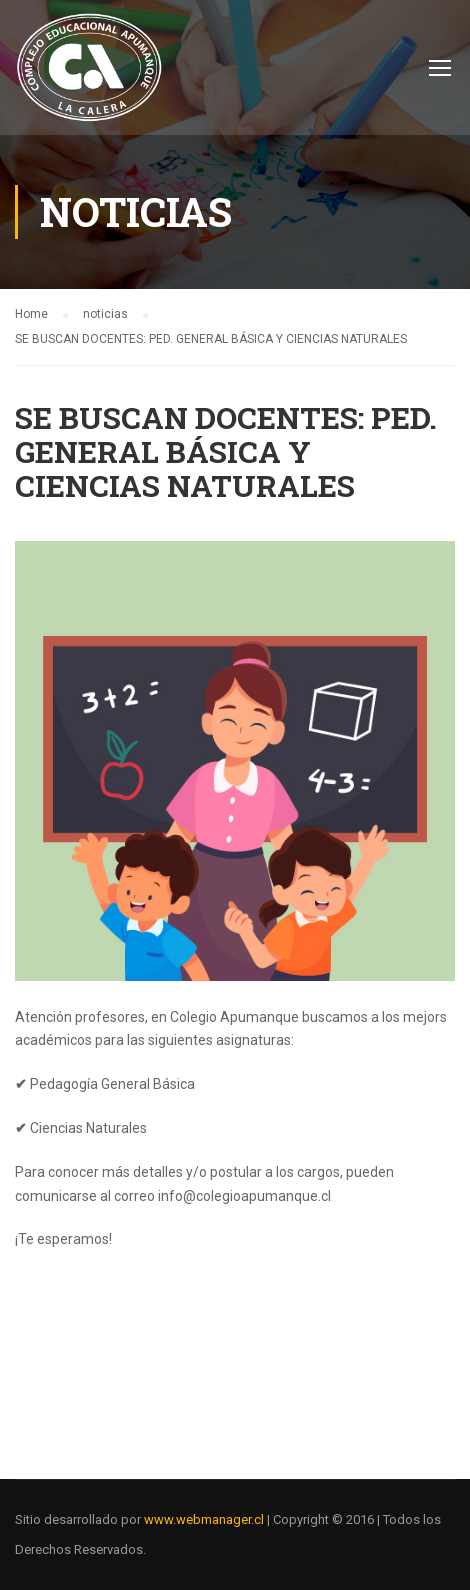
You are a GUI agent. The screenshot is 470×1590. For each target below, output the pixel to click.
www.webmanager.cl (204, 1519)
